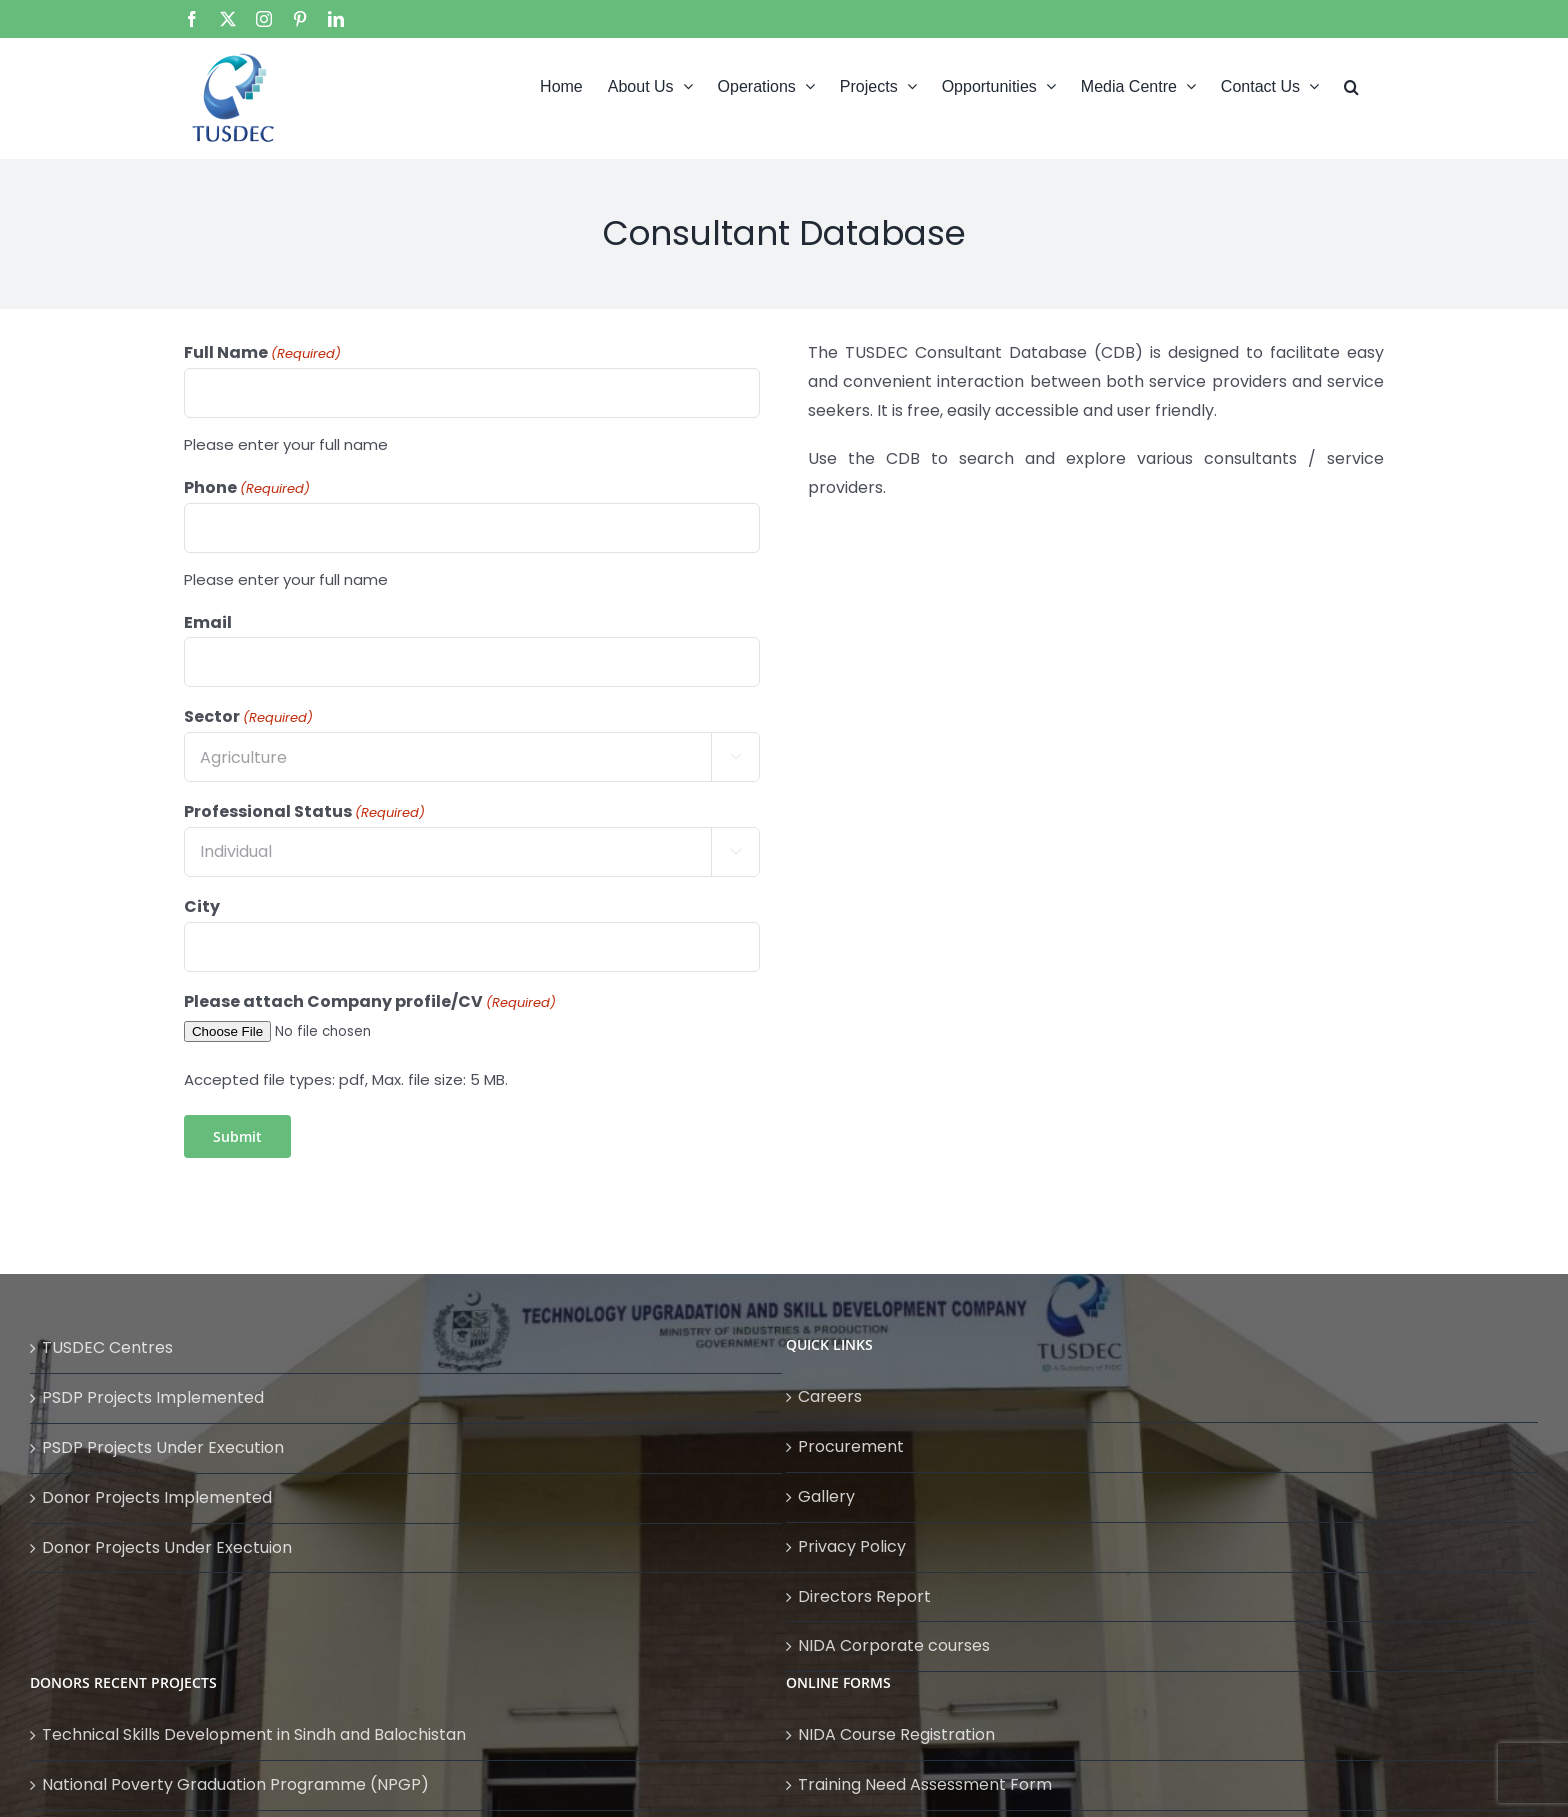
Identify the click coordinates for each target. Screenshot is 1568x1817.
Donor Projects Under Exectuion (167, 1547)
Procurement (851, 1446)
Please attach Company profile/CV (370, 1002)
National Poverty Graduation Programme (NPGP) (235, 1784)
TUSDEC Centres (107, 1347)
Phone (247, 488)
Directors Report (864, 1596)
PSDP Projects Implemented (153, 1397)
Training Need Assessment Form (925, 1784)
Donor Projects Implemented (157, 1497)
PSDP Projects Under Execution (163, 1447)
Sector (248, 717)
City (202, 906)
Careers (830, 1396)
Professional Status (304, 812)
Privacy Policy (852, 1546)
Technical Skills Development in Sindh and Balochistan (254, 1734)
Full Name (262, 353)
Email (208, 622)
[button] (1351, 85)
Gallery (826, 1496)
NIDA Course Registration (896, 1734)
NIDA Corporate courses (894, 1645)
